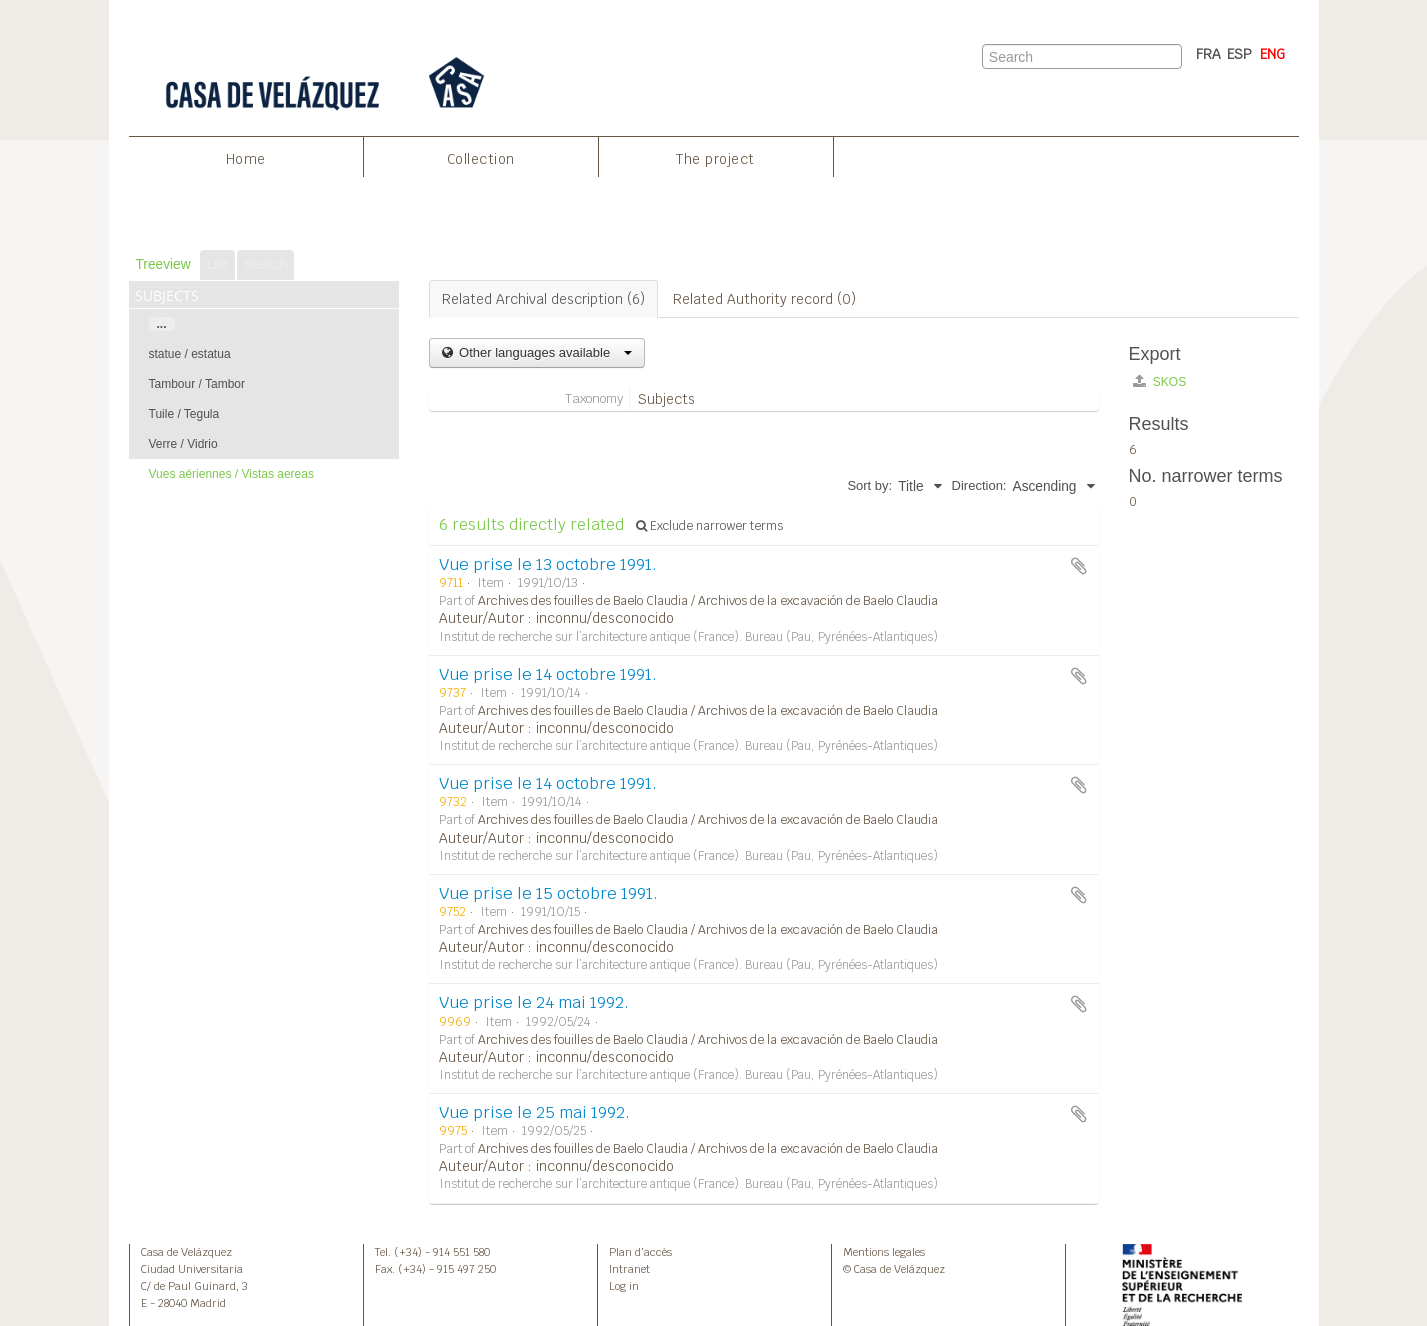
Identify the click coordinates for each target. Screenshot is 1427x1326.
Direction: (979, 485)
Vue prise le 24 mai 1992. (534, 1002)
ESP (1239, 54)
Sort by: (869, 485)
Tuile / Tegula (184, 414)
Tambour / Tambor (197, 384)
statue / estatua (190, 354)
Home (246, 159)
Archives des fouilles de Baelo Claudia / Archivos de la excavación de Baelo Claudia (708, 601)
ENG (1272, 54)
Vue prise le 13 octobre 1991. (548, 564)
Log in (624, 1286)
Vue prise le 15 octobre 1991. (548, 893)
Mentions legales (884, 1252)
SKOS (1160, 381)
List (217, 264)
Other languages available (544, 352)
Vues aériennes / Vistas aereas (231, 474)
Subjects (666, 399)
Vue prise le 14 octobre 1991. (548, 674)
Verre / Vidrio (183, 444)
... (162, 324)
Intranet (629, 1269)
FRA (1208, 54)
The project (715, 159)
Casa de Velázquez (186, 1252)
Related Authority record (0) (764, 299)
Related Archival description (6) (543, 299)
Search (265, 264)
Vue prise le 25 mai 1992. (534, 1112)
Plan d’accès (640, 1252)
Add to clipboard (1079, 566)
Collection (481, 159)
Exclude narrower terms (709, 526)
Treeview (163, 264)
